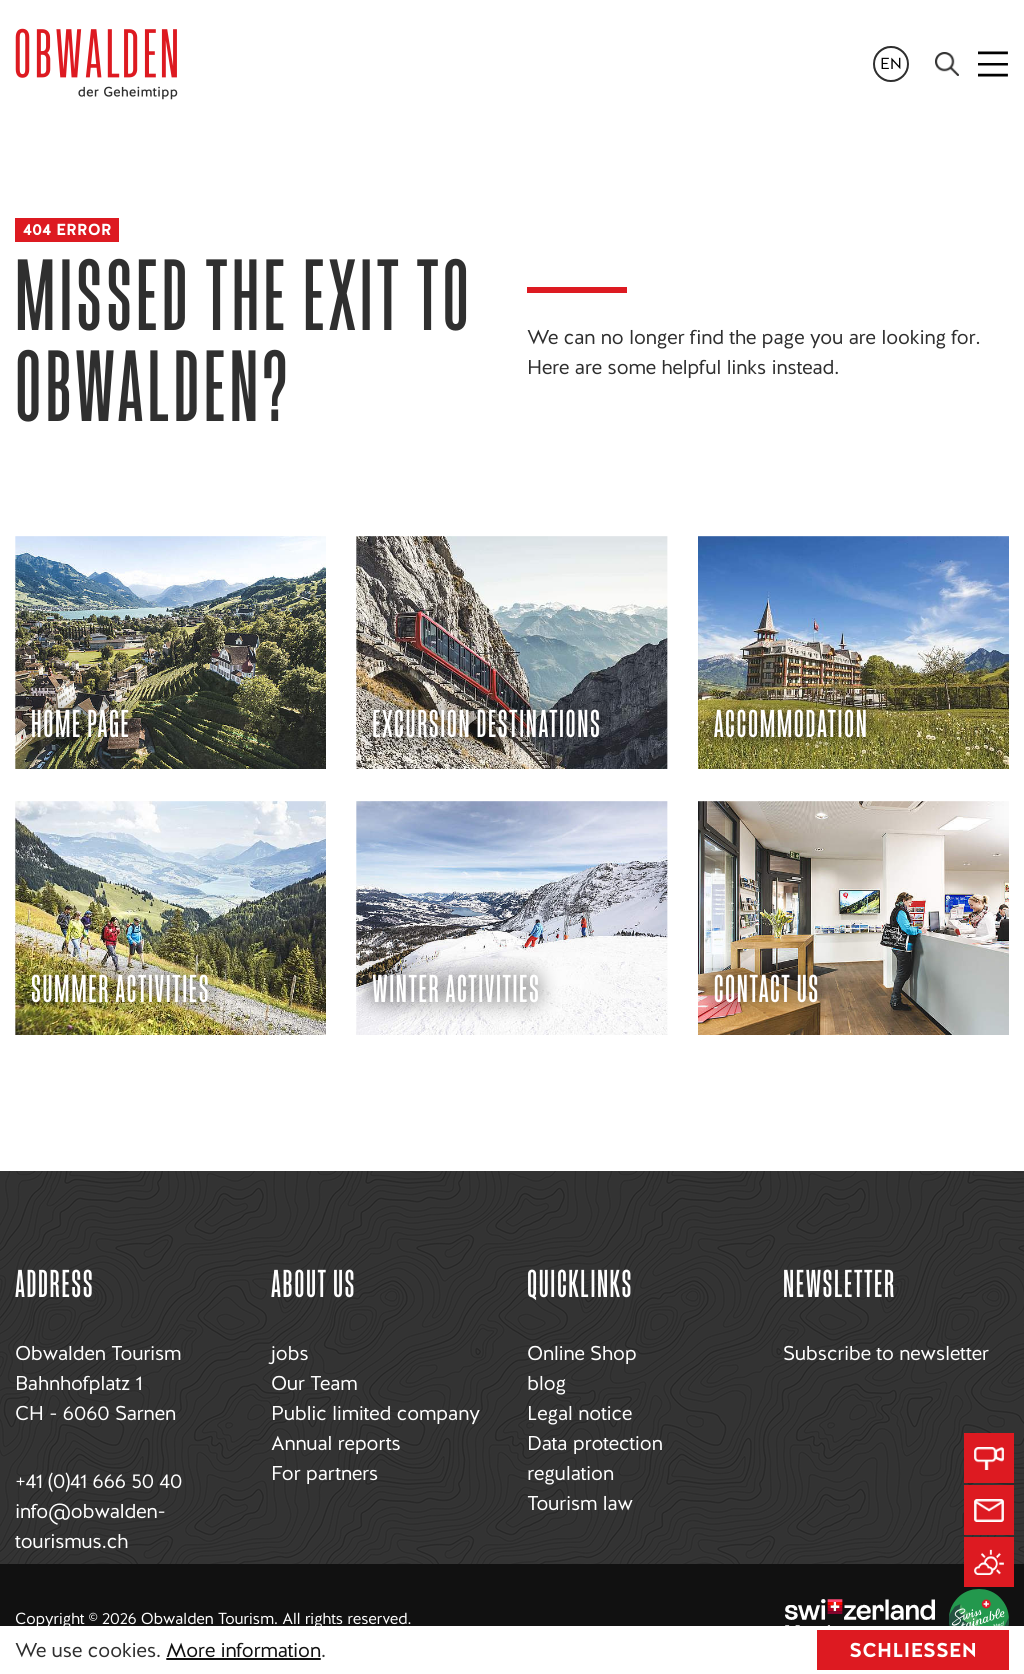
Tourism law (580, 1503)
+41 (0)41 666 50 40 (98, 1481)
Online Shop (581, 1353)
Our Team (314, 1383)
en (891, 63)
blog (546, 1383)
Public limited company (375, 1413)
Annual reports (335, 1443)
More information (243, 1650)
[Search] (947, 64)
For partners (324, 1473)
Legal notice (579, 1413)
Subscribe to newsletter (885, 1353)
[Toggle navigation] (994, 64)
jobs (289, 1353)
